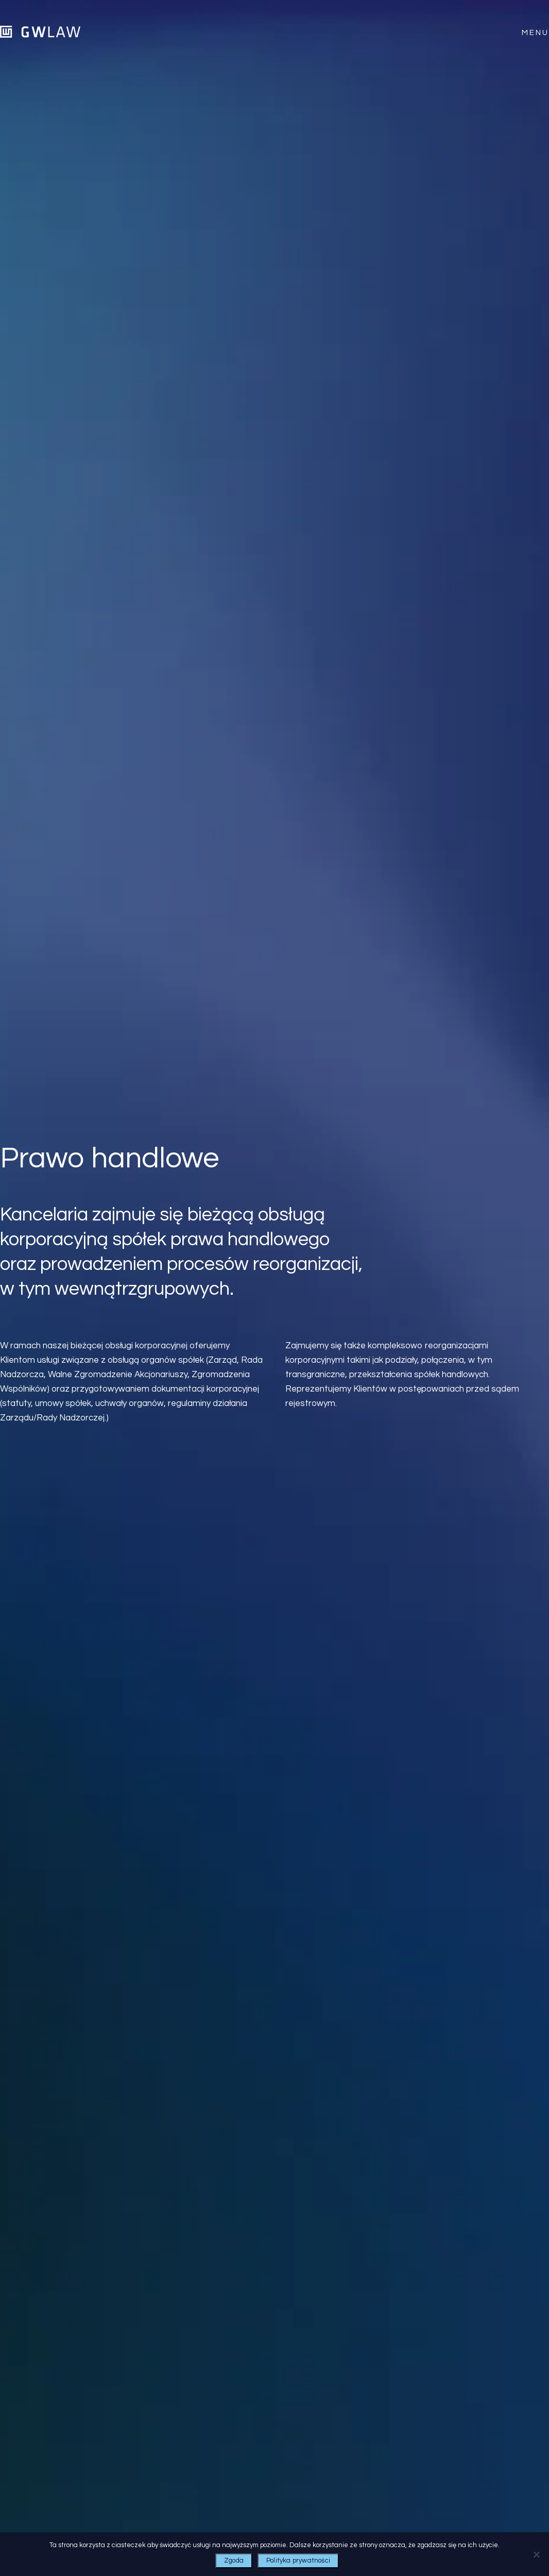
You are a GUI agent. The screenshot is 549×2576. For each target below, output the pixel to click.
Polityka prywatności (298, 2560)
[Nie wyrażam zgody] (536, 2554)
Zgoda (234, 2560)
